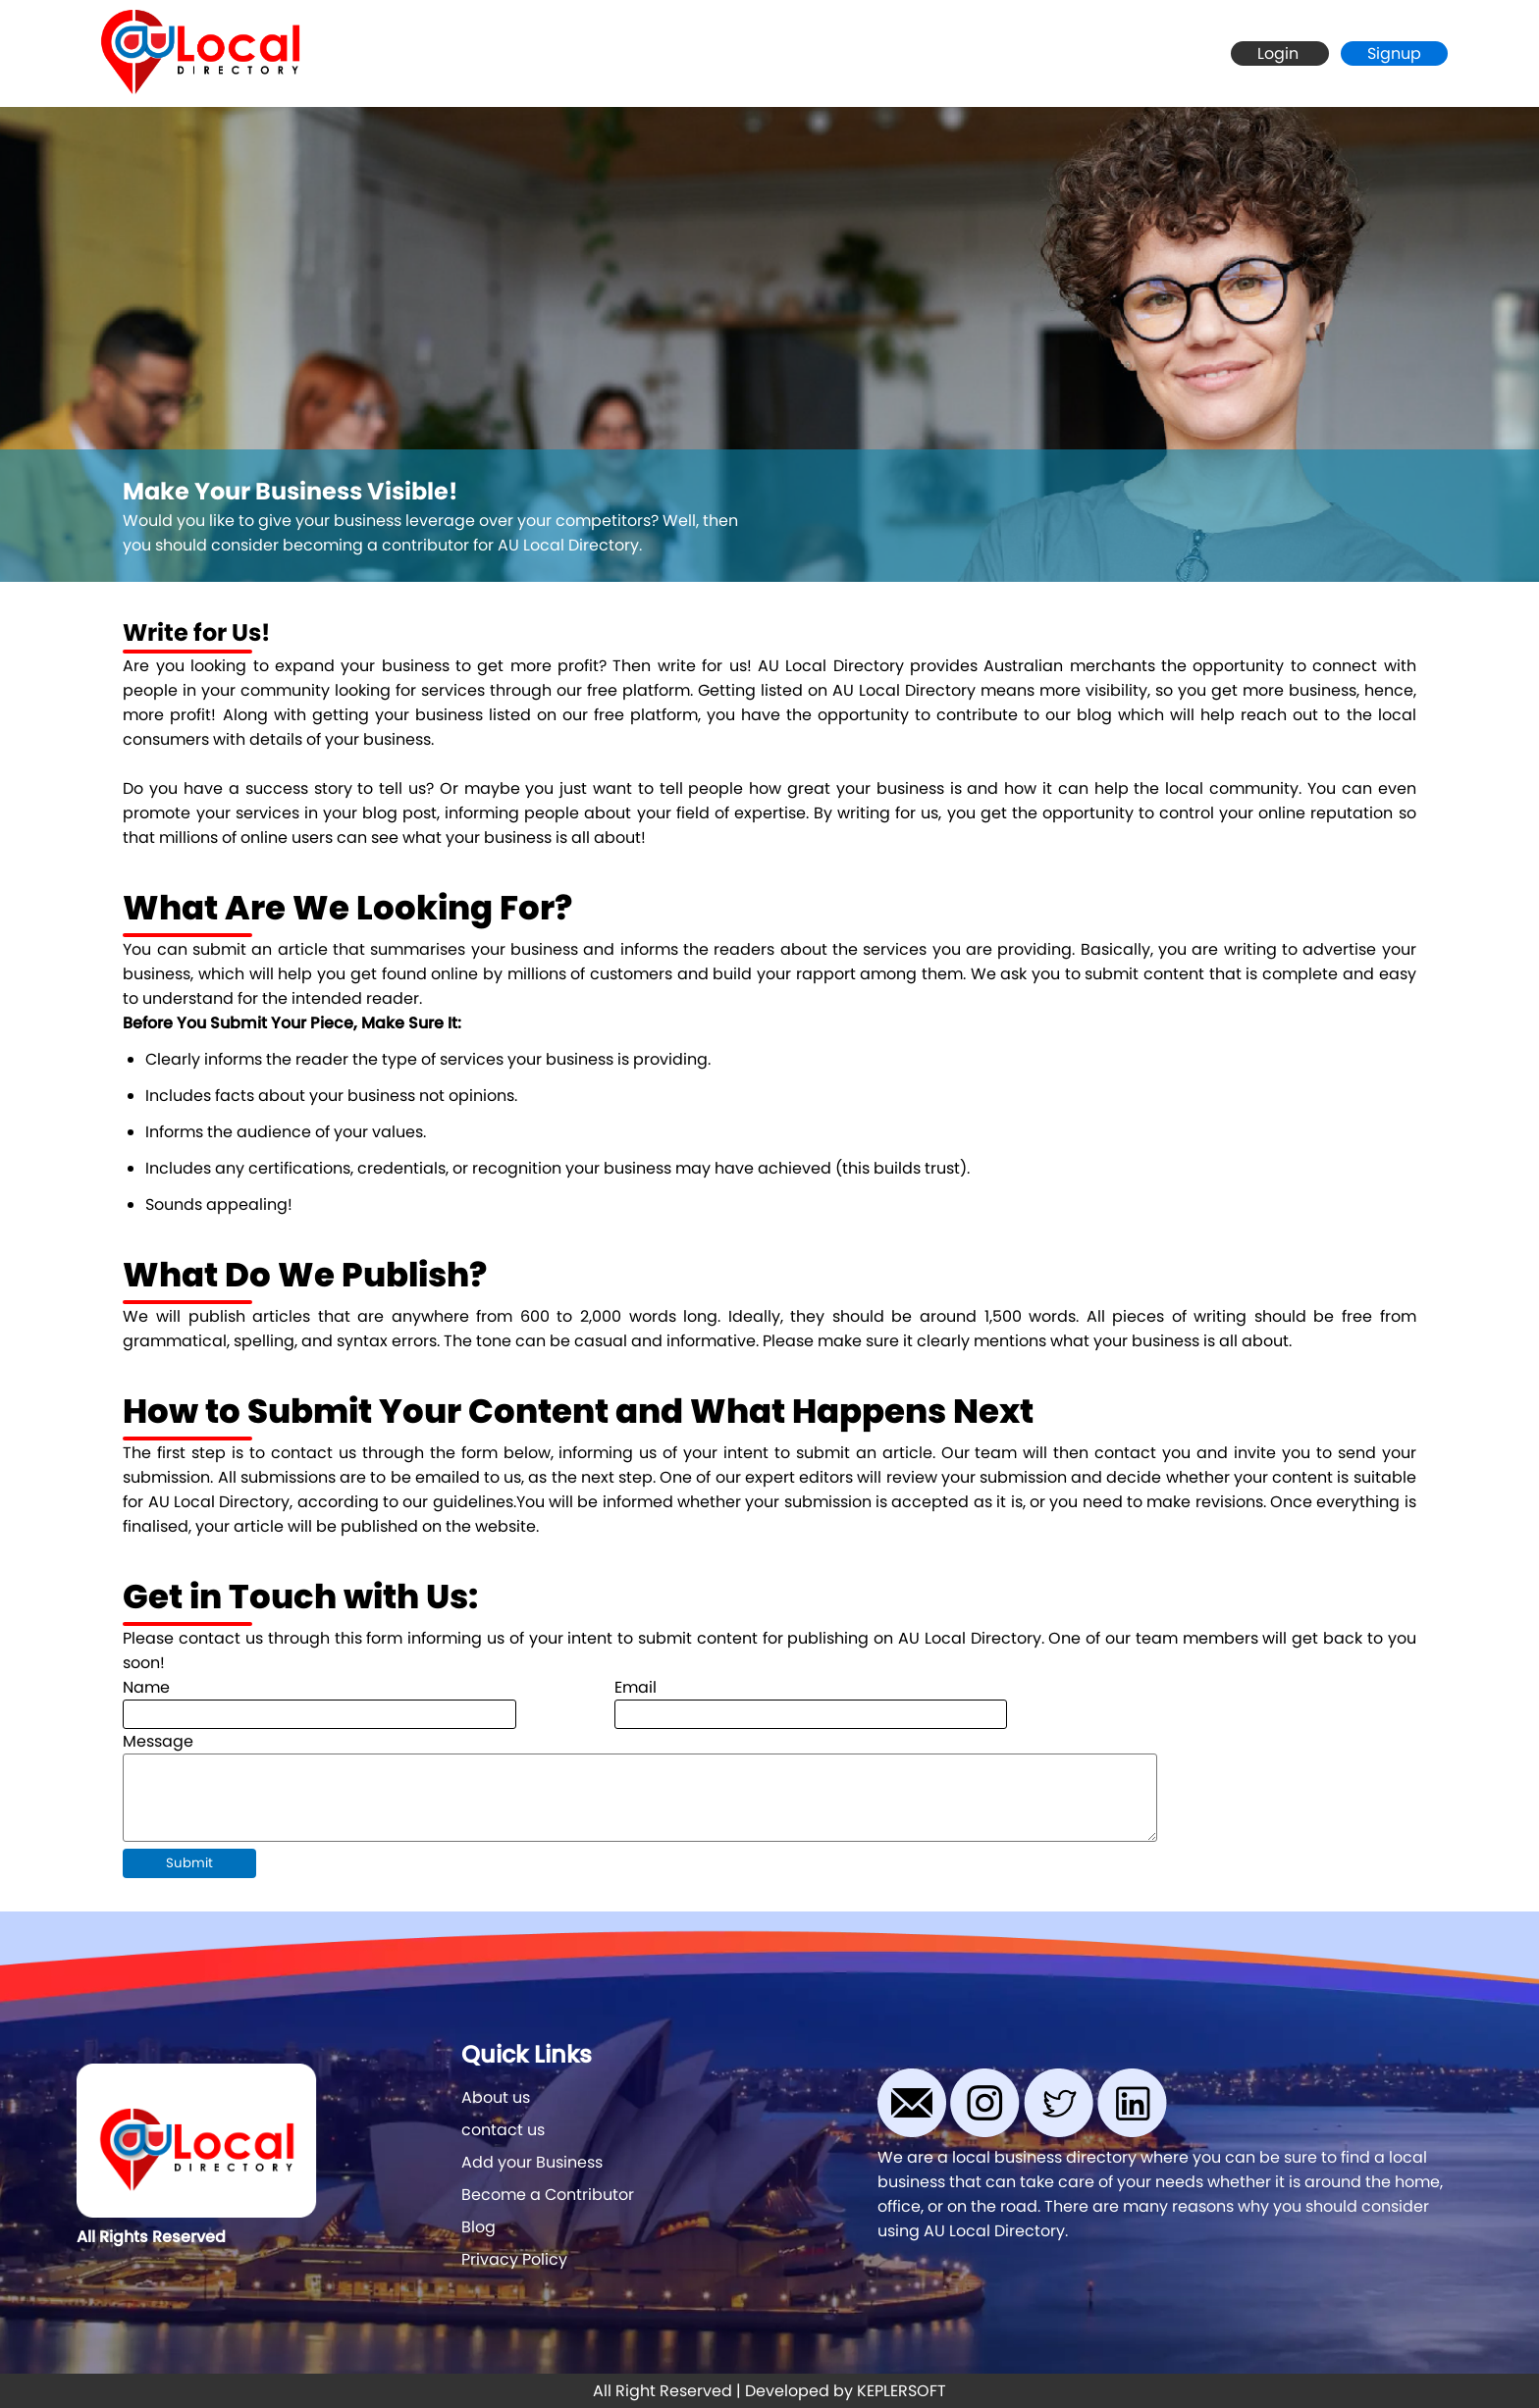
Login (1279, 53)
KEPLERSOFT (901, 2391)
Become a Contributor (547, 2194)
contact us (503, 2130)
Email (635, 1687)
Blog (478, 2227)
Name (146, 1687)
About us (495, 2097)
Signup (1394, 53)
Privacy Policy (514, 2259)
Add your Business (532, 2162)
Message (158, 1741)
